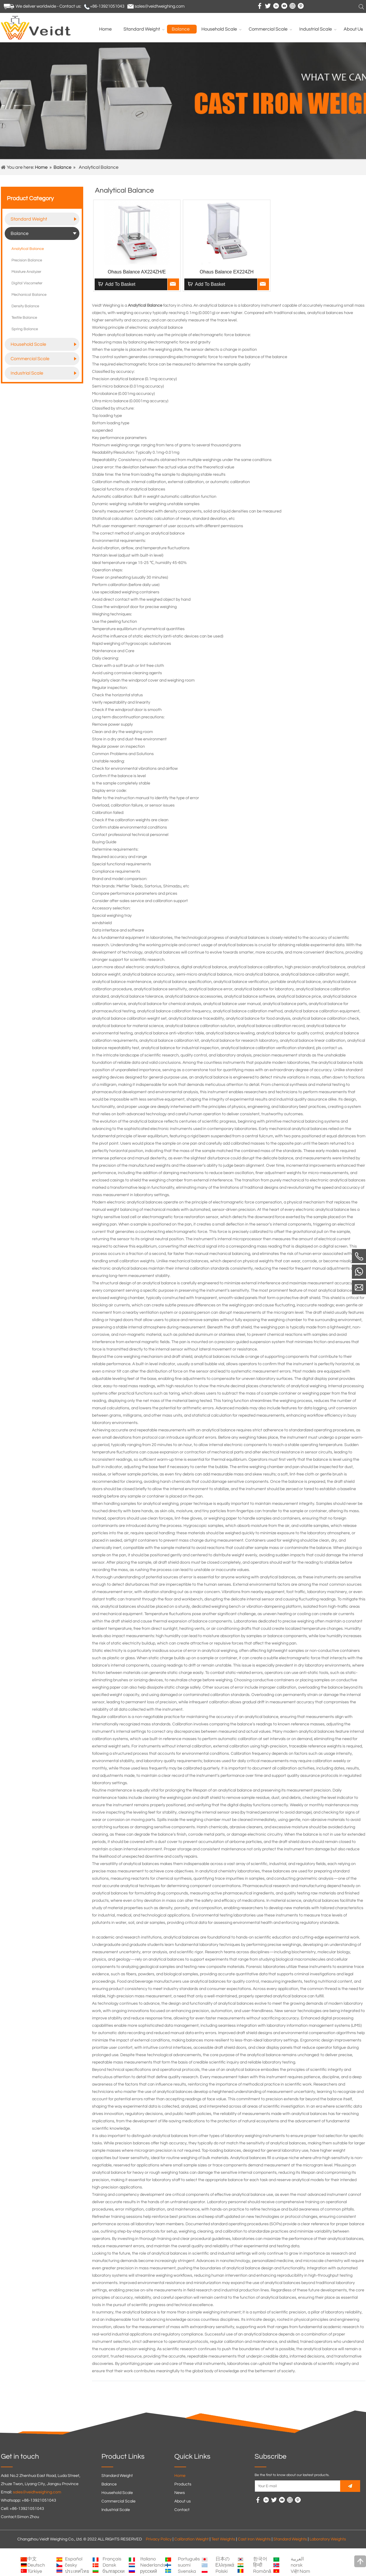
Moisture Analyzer (26, 272)
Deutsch (36, 2565)
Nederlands (153, 2565)
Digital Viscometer (26, 283)
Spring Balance (24, 329)
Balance (62, 167)
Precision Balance (26, 260)
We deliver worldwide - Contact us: (48, 6)
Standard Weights (290, 2539)
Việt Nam (300, 2571)
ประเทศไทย (77, 2571)
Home (41, 167)
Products (182, 2484)
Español (73, 2559)
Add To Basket (120, 284)
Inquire (173, 284)
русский (148, 2571)
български (114, 2571)
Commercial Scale (43, 358)
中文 (32, 2559)
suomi (184, 2565)
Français (112, 2559)
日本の (222, 2559)
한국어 (260, 2559)
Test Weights (223, 2539)
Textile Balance (24, 317)
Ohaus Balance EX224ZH (226, 271)
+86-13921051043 (107, 6)
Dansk (109, 2565)
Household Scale (43, 344)
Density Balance (25, 306)
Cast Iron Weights (254, 2539)
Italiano (148, 2559)
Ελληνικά (224, 2565)
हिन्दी (257, 2565)
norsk (297, 2565)
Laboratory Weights (328, 2539)
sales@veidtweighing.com (160, 6)
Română (262, 2571)
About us (182, 2501)
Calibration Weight (191, 2539)
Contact (182, 2510)
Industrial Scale (43, 373)
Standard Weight (43, 219)
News (179, 2493)
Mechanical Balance (28, 295)
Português (189, 2559)
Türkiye (34, 2571)
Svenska (187, 2571)
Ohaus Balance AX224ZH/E (137, 271)
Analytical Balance (27, 249)
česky (71, 2565)
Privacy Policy (159, 2539)
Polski (221, 2571)
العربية (297, 2559)
